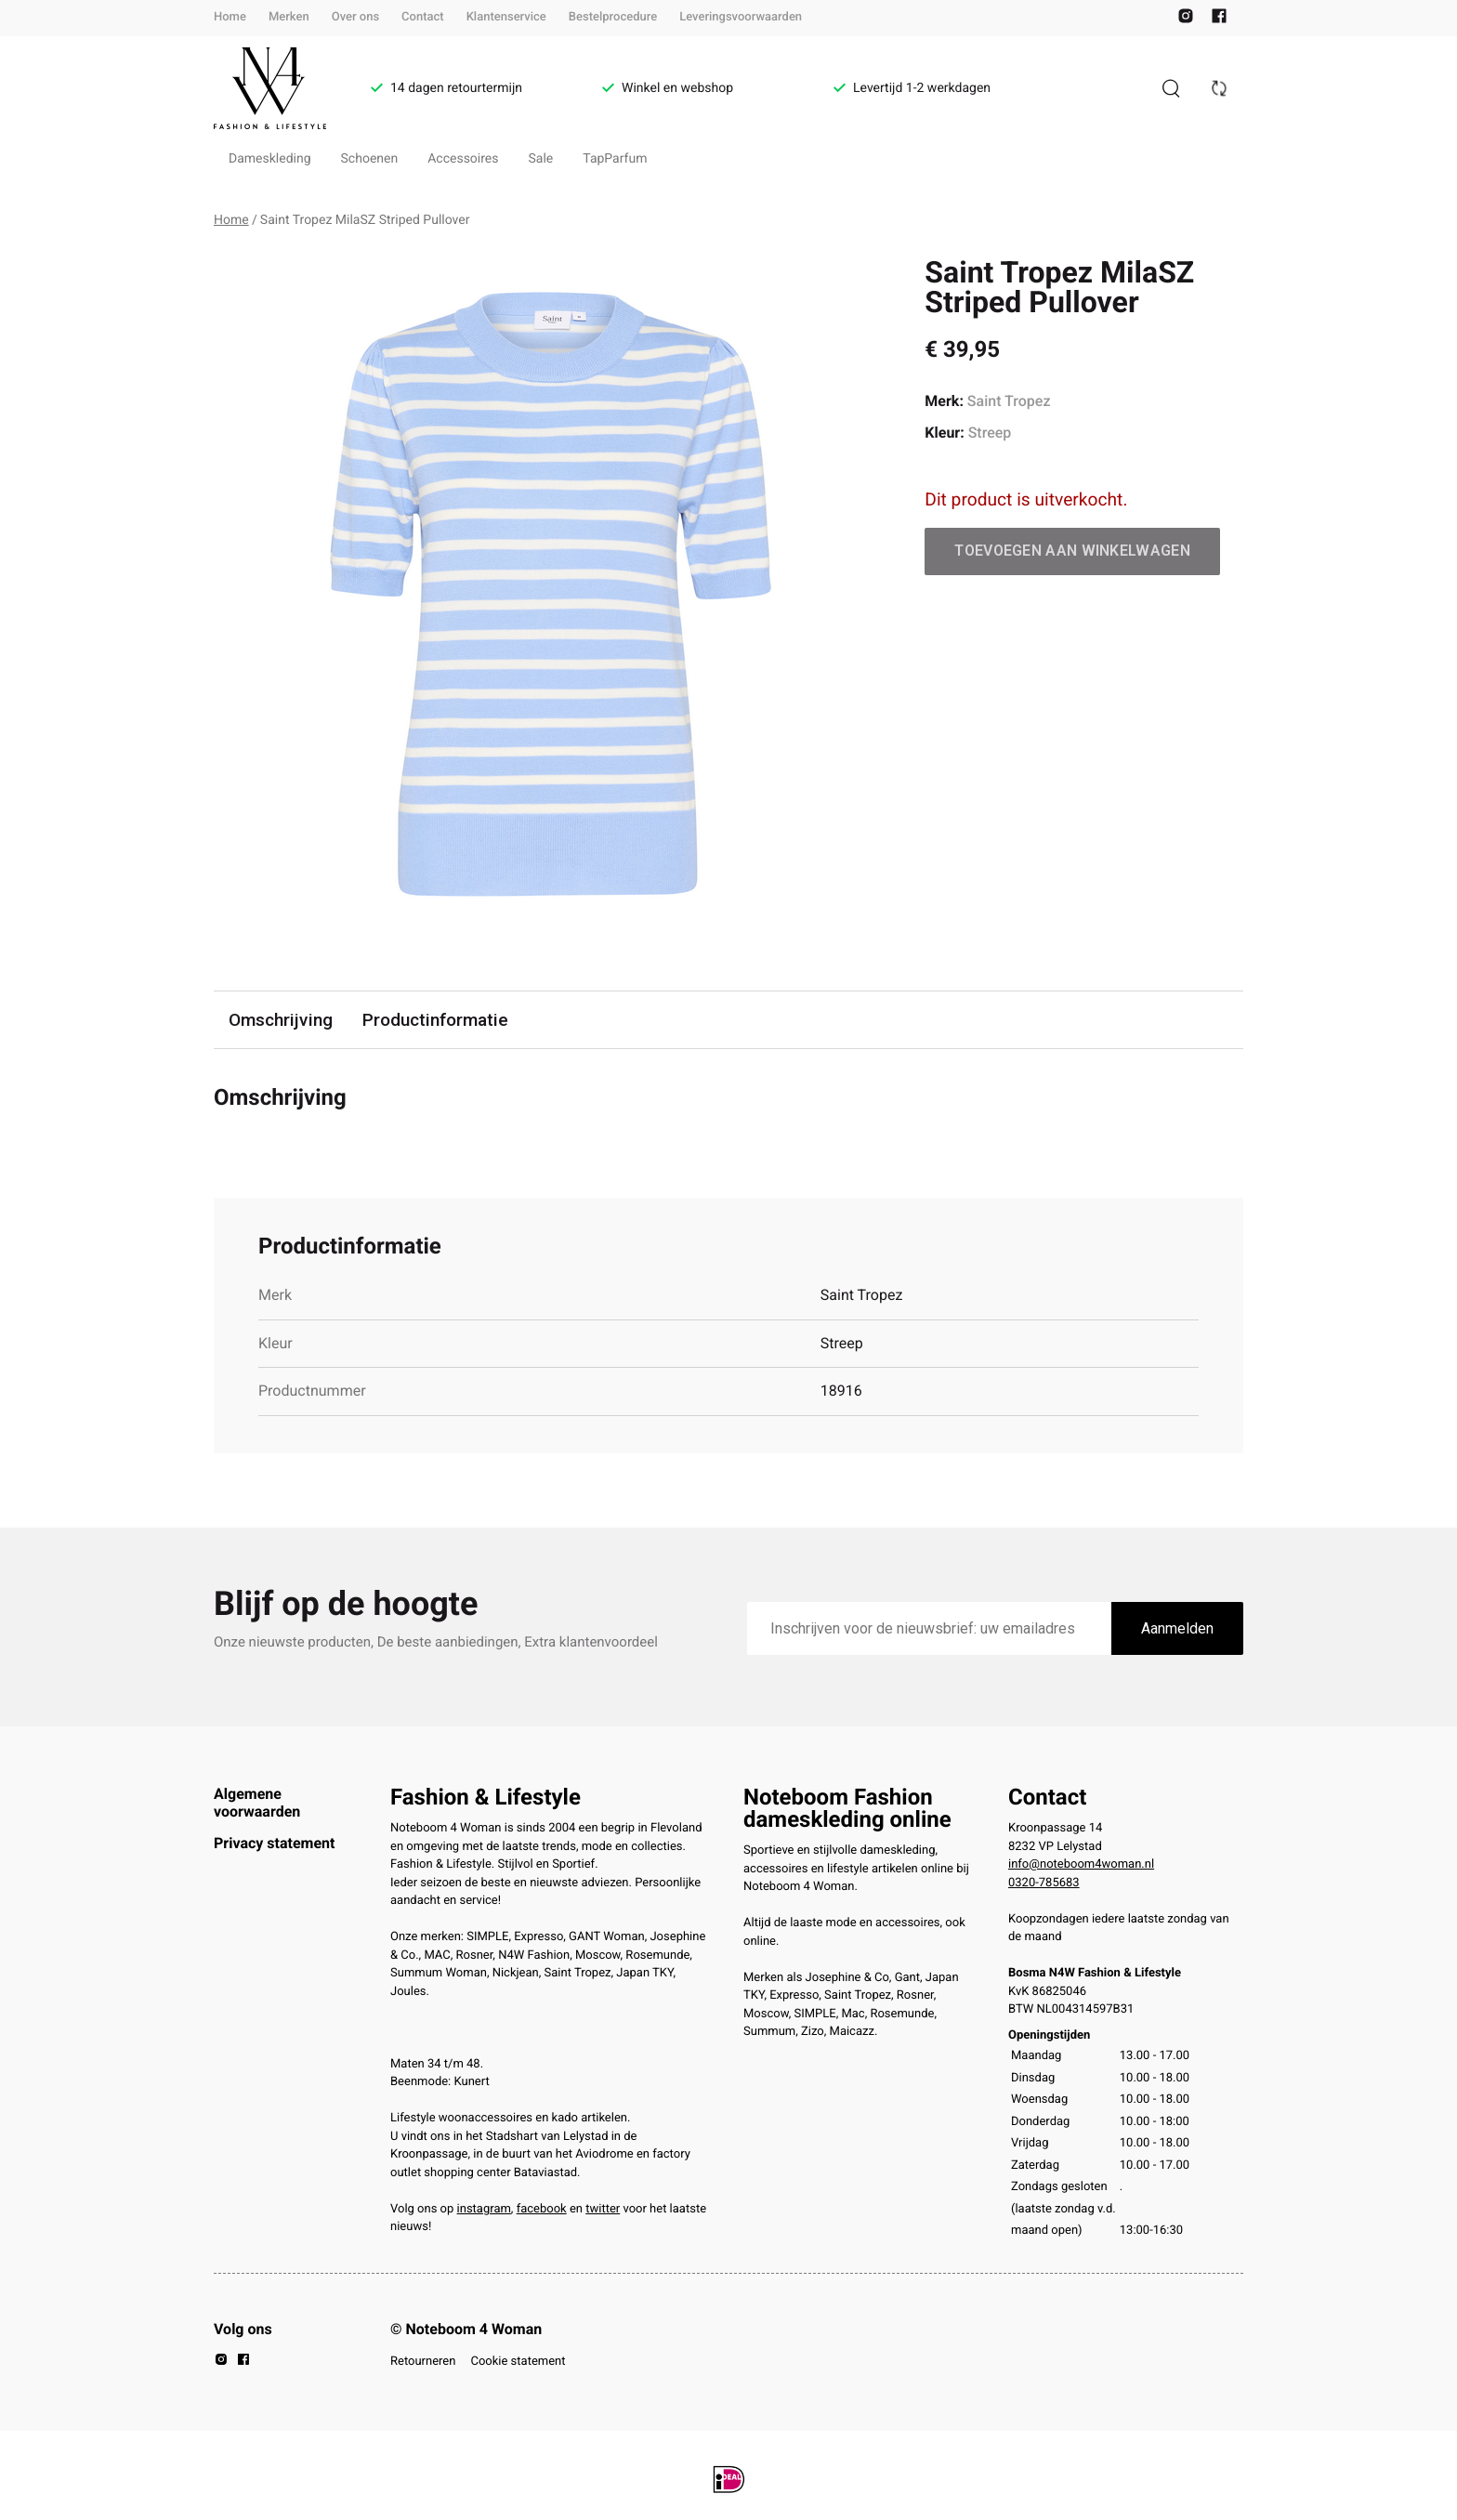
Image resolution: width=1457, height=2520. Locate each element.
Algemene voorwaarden (257, 1802)
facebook (542, 2209)
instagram (484, 2209)
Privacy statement (274, 1843)
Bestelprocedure (613, 17)
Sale (541, 158)
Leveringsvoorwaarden (740, 17)
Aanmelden (1177, 1628)
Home (230, 17)
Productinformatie (435, 1019)
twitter (602, 2209)
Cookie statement (517, 2362)
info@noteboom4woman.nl (1081, 1864)
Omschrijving (281, 1019)
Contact (422, 17)
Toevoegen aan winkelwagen (1072, 550)
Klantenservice (506, 17)
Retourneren (422, 2362)
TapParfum (615, 158)
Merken (289, 17)
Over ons (355, 17)
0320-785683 (1044, 1883)
